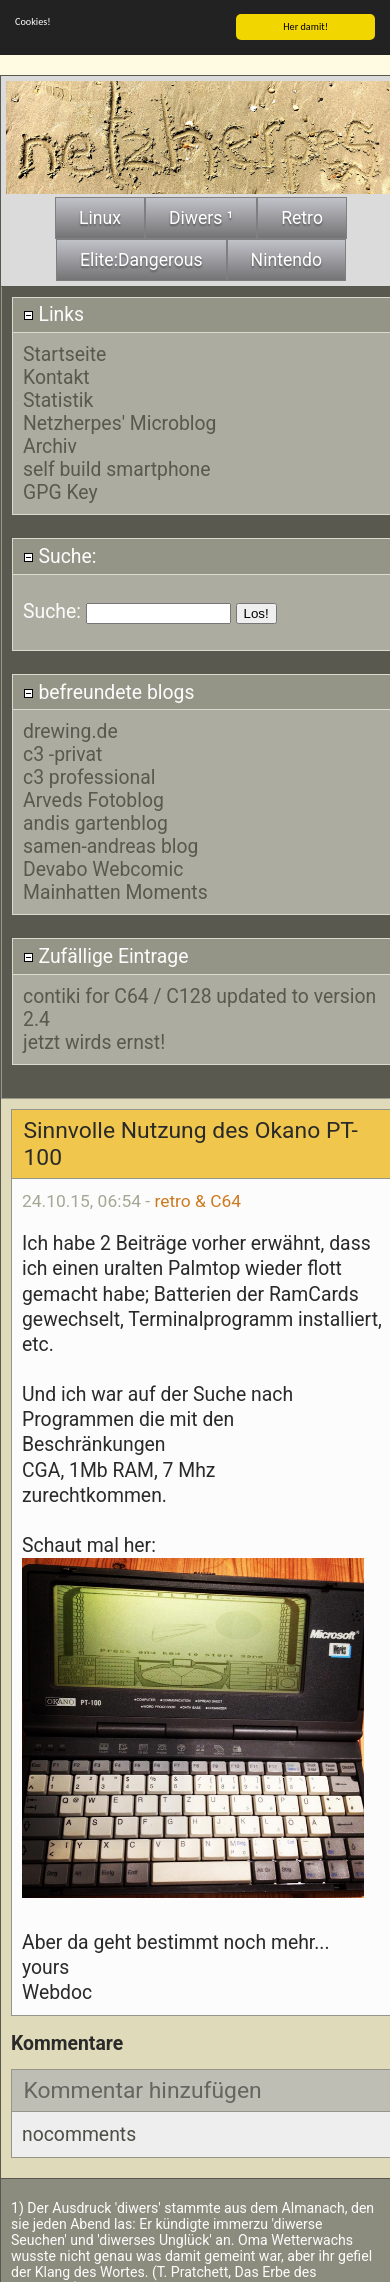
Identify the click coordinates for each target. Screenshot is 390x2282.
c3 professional (89, 773)
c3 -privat (62, 750)
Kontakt (56, 373)
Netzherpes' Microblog (119, 419)
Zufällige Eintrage (106, 952)
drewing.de (70, 727)
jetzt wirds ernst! (94, 1038)
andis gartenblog (95, 819)
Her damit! (305, 22)
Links (53, 310)
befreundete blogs (109, 687)
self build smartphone (117, 465)
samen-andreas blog (110, 842)
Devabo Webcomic (103, 865)
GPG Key (60, 488)
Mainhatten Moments (115, 888)
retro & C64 (197, 1196)
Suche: (60, 552)
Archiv (50, 442)
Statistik (58, 396)
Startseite (64, 350)
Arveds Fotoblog (93, 796)
